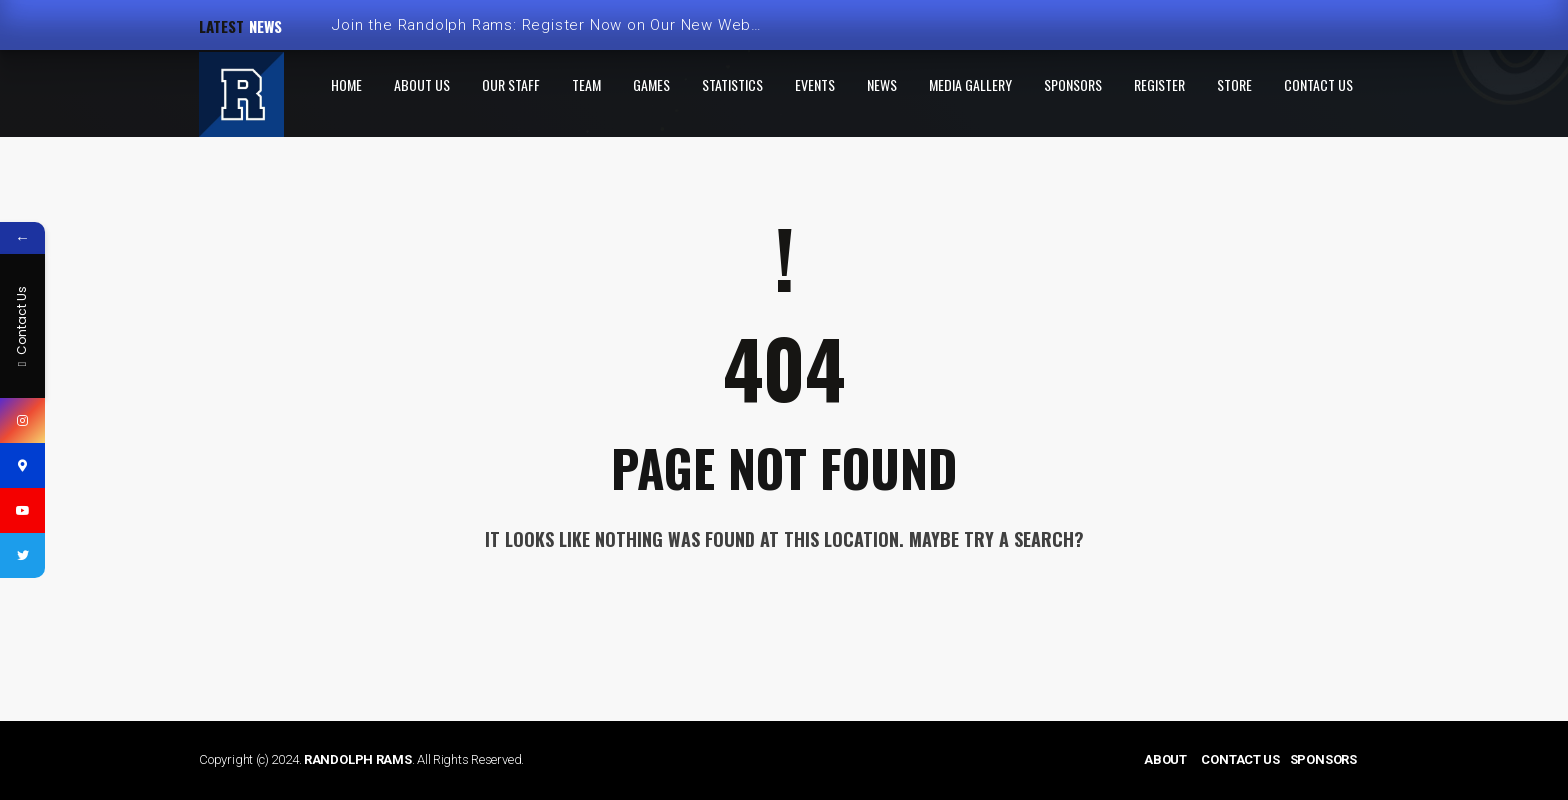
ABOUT (1165, 759)
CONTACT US (1240, 759)
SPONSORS (1323, 759)
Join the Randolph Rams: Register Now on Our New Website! (557, 25)
